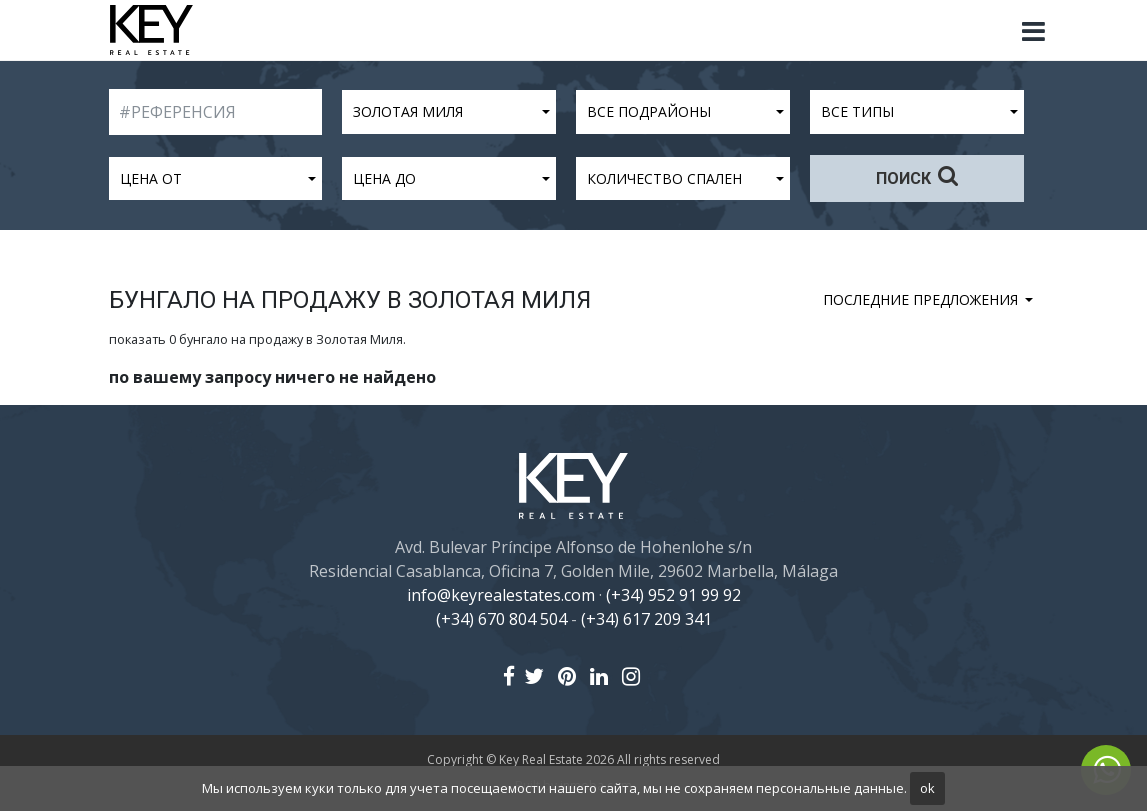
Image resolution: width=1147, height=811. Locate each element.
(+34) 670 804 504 (501, 619)
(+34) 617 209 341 (646, 619)
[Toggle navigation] (1034, 32)
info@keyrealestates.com (501, 595)
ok (927, 788)
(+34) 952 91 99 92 (673, 595)
